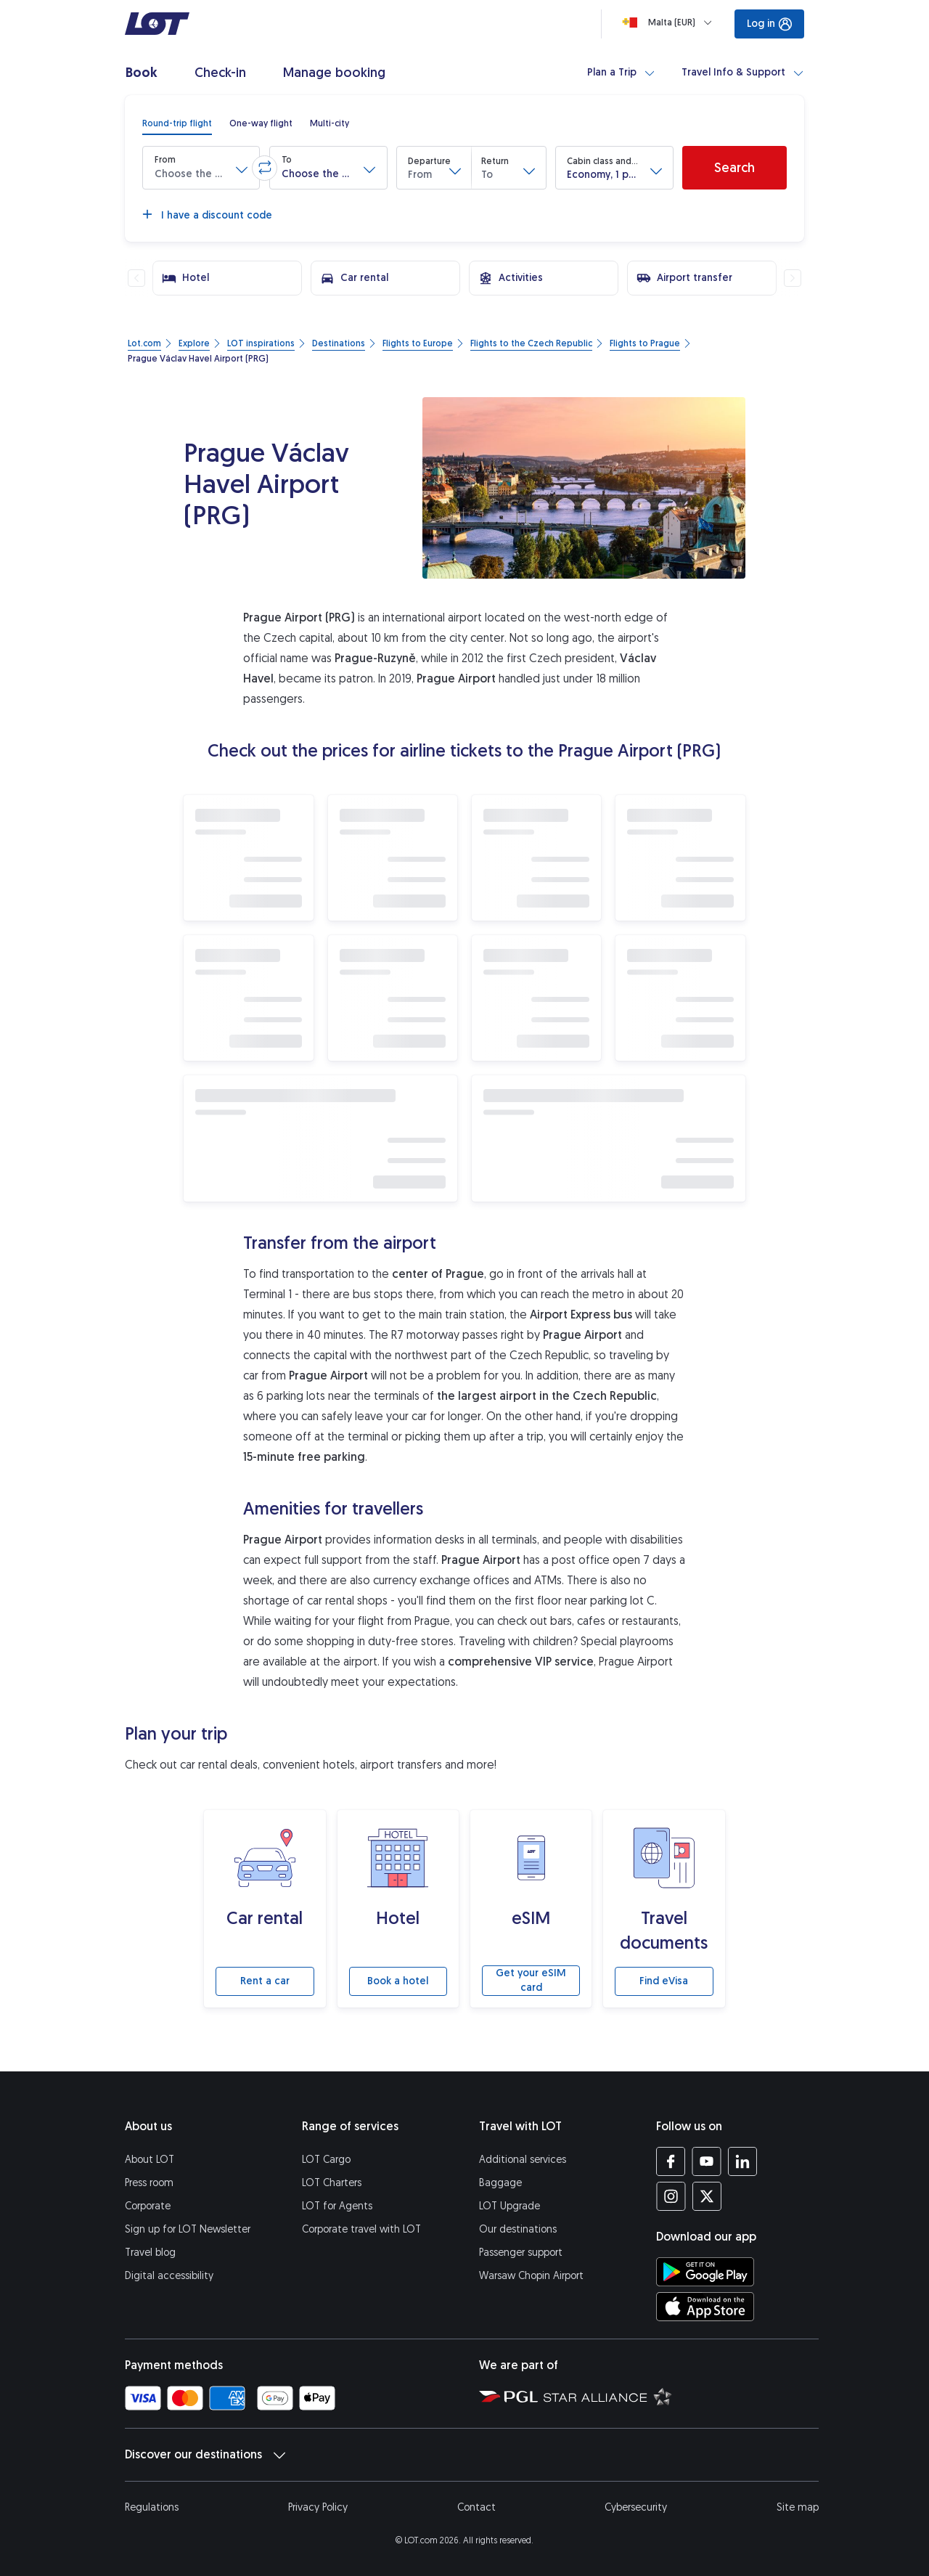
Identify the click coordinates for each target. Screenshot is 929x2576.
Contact (476, 2507)
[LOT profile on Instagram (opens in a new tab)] (671, 2196)
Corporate (148, 2206)
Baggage (500, 2183)
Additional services (522, 2159)
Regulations (152, 2507)
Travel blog (150, 2252)
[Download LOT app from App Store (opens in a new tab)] (705, 2306)
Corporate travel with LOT (361, 2229)
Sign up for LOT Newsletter (187, 2229)
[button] (201, 167)
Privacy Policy (318, 2507)
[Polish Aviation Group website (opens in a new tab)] (508, 2396)
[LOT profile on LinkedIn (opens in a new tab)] (742, 2161)
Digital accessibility (169, 2276)
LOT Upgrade (509, 2206)
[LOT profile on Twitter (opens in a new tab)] (706, 2196)
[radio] (177, 123)
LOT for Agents (337, 2206)
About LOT (149, 2159)
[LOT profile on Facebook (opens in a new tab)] (671, 2161)
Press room (149, 2183)
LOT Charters (331, 2183)
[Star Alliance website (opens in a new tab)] (608, 2396)
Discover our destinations (205, 2454)
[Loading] (670, 22)
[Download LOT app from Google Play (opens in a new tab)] (705, 2271)
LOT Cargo (326, 2159)
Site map (798, 2507)
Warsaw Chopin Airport (531, 2276)
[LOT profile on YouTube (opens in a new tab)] (706, 2161)
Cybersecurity (636, 2507)
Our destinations (518, 2229)
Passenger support (520, 2252)
